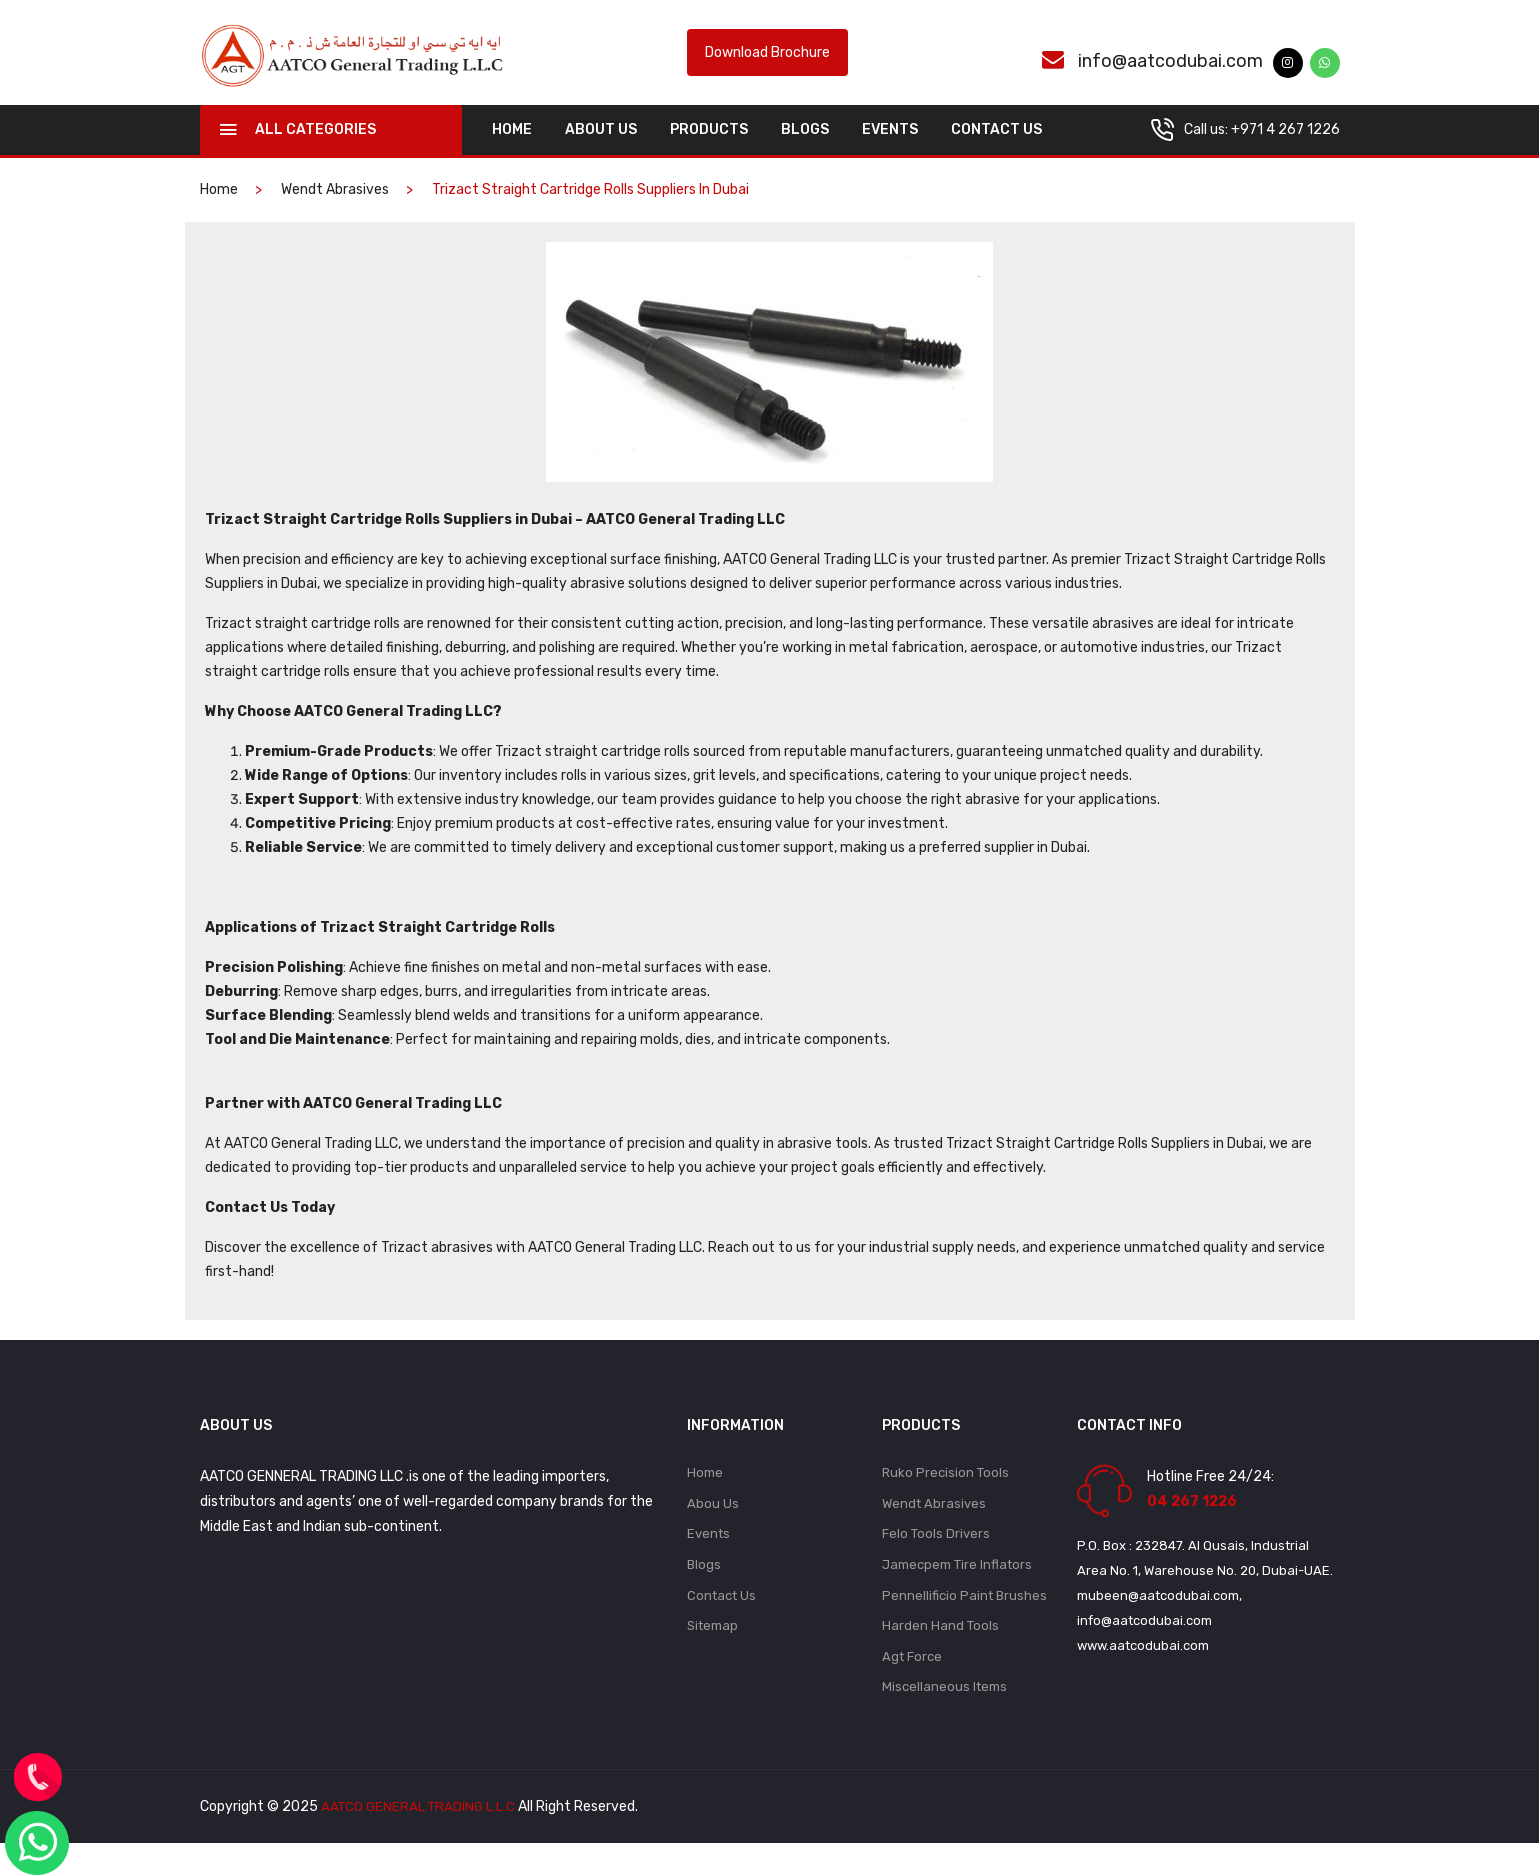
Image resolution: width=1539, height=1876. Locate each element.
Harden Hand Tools (940, 1655)
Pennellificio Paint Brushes (964, 1623)
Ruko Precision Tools (945, 1495)
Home (705, 1495)
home (512, 151)
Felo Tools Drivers (936, 1559)
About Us (601, 151)
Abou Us (713, 1527)
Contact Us (996, 151)
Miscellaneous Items (944, 1719)
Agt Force (912, 1687)
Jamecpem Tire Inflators (957, 1591)
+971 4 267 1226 (1285, 151)
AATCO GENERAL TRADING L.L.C (421, 1839)
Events (890, 151)
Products (709, 151)
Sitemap (712, 1655)
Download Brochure (767, 63)
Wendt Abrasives (335, 211)
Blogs (805, 151)
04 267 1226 (1192, 1523)
